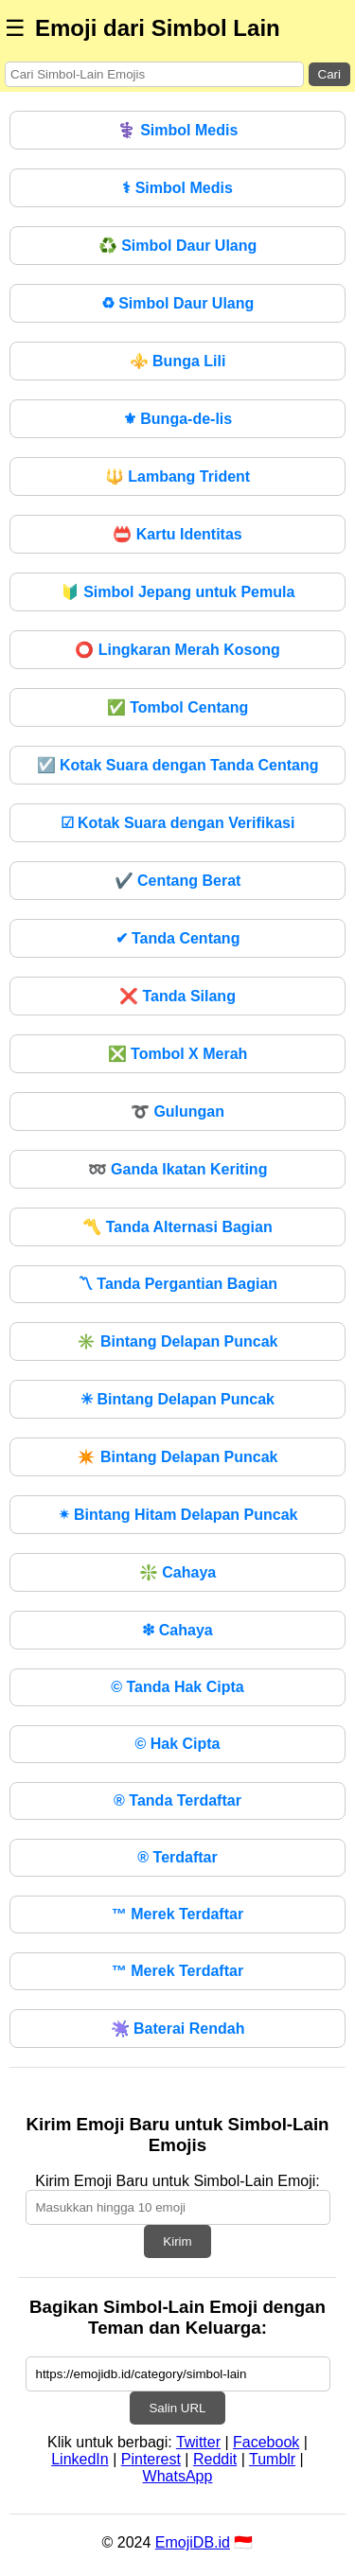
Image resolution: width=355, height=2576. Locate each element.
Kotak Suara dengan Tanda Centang (178, 765)
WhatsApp (178, 2476)
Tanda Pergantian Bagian (177, 1284)
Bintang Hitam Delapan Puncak (178, 1515)
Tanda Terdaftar (177, 1800)
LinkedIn (80, 2459)
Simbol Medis (178, 130)
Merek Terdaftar (177, 1914)
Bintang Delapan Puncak (177, 1341)
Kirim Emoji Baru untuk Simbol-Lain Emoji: (177, 2181)
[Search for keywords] (154, 74)
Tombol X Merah (178, 1054)
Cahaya (177, 1572)
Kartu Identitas (177, 534)
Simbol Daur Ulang (177, 246)
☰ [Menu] (15, 28)
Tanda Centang (177, 938)
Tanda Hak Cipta (177, 1687)
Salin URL (177, 2408)
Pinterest (151, 2459)
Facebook (266, 2442)
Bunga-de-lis (177, 419)
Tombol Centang (177, 707)
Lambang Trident (177, 476)
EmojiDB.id (192, 2542)
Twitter (198, 2442)
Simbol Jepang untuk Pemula (178, 592)
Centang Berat (178, 881)
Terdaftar (177, 1857)
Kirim (177, 2241)
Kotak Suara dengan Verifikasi (178, 823)
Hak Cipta (177, 1744)
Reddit (215, 2459)
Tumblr (272, 2459)
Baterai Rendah (178, 2028)
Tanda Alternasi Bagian (177, 1227)
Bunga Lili (178, 361)
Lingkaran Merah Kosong (177, 650)
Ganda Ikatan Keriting (178, 1169)
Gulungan (177, 1111)
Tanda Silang (177, 996)
